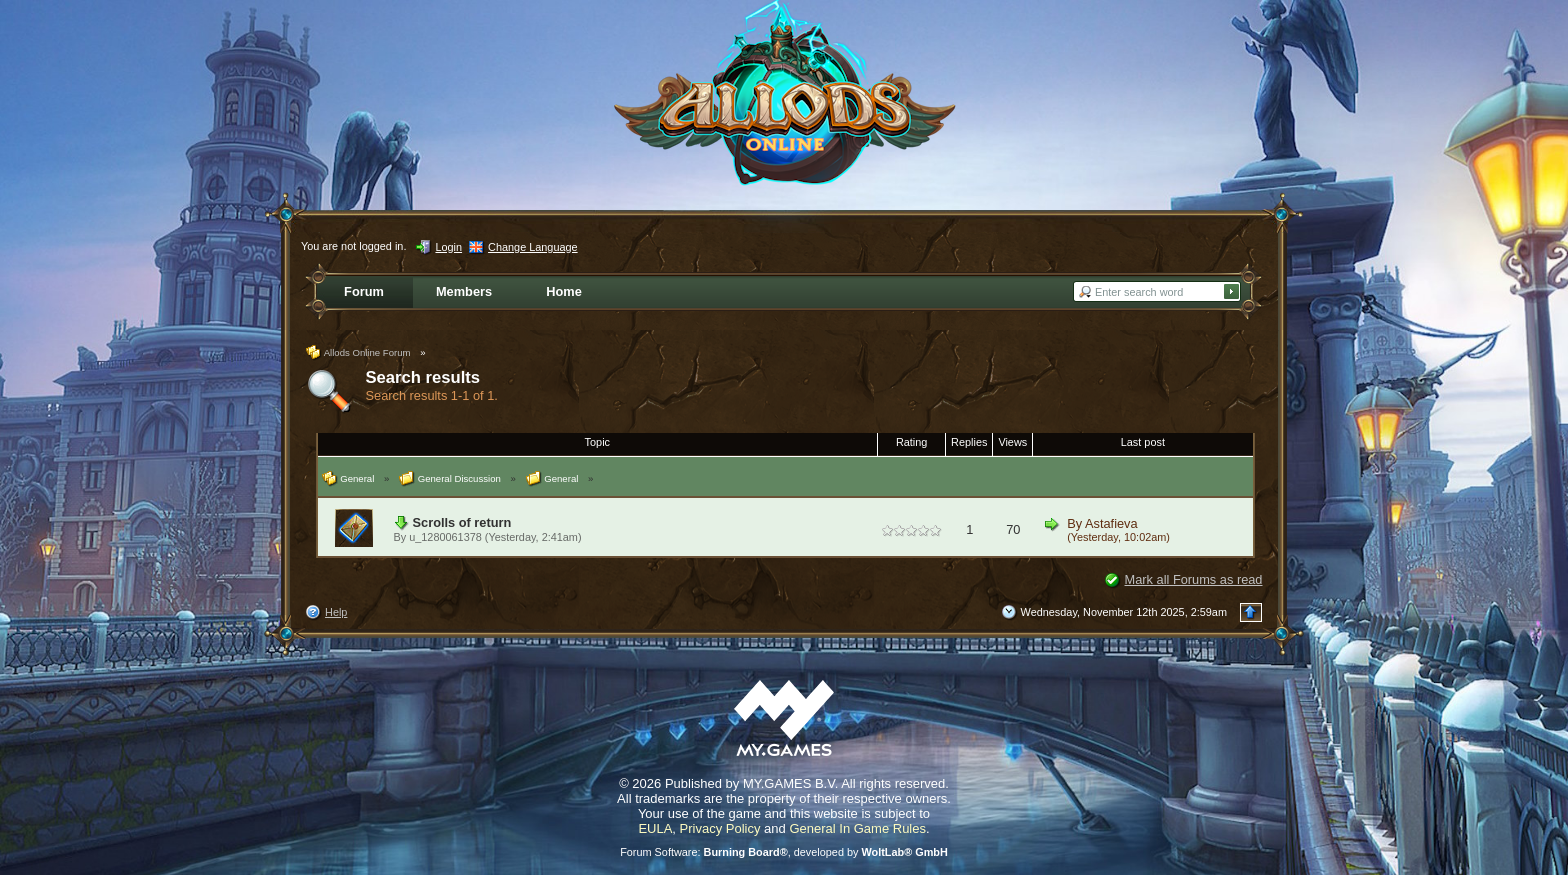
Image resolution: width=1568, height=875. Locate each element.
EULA (655, 828)
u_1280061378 (445, 537)
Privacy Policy (720, 828)
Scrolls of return (462, 522)
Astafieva (1111, 523)
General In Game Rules (857, 828)
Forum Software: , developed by (784, 852)
